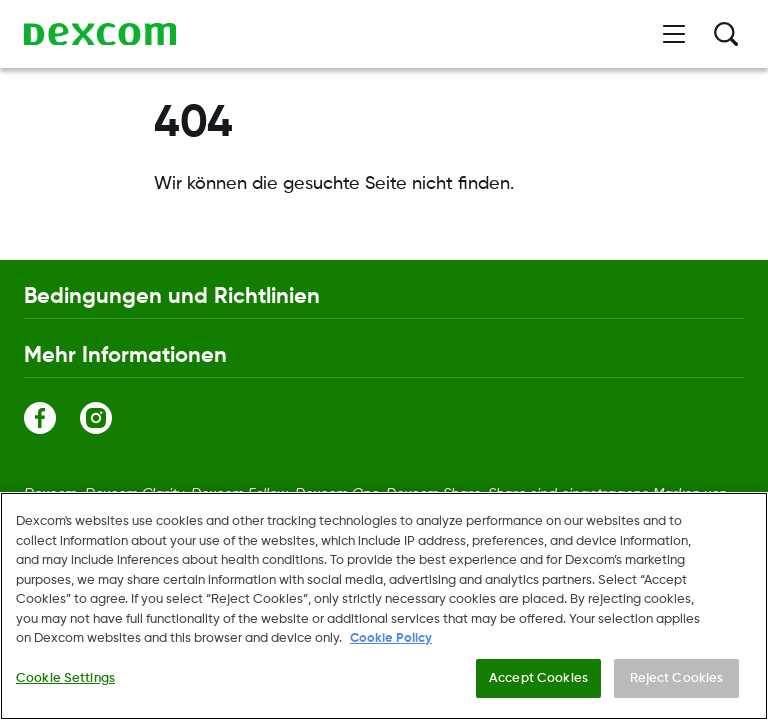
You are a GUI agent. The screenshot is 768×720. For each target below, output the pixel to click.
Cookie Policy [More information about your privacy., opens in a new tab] (391, 643)
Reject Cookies (677, 683)
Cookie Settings (65, 683)
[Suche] (726, 34)
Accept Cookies (538, 683)
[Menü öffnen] (674, 34)
